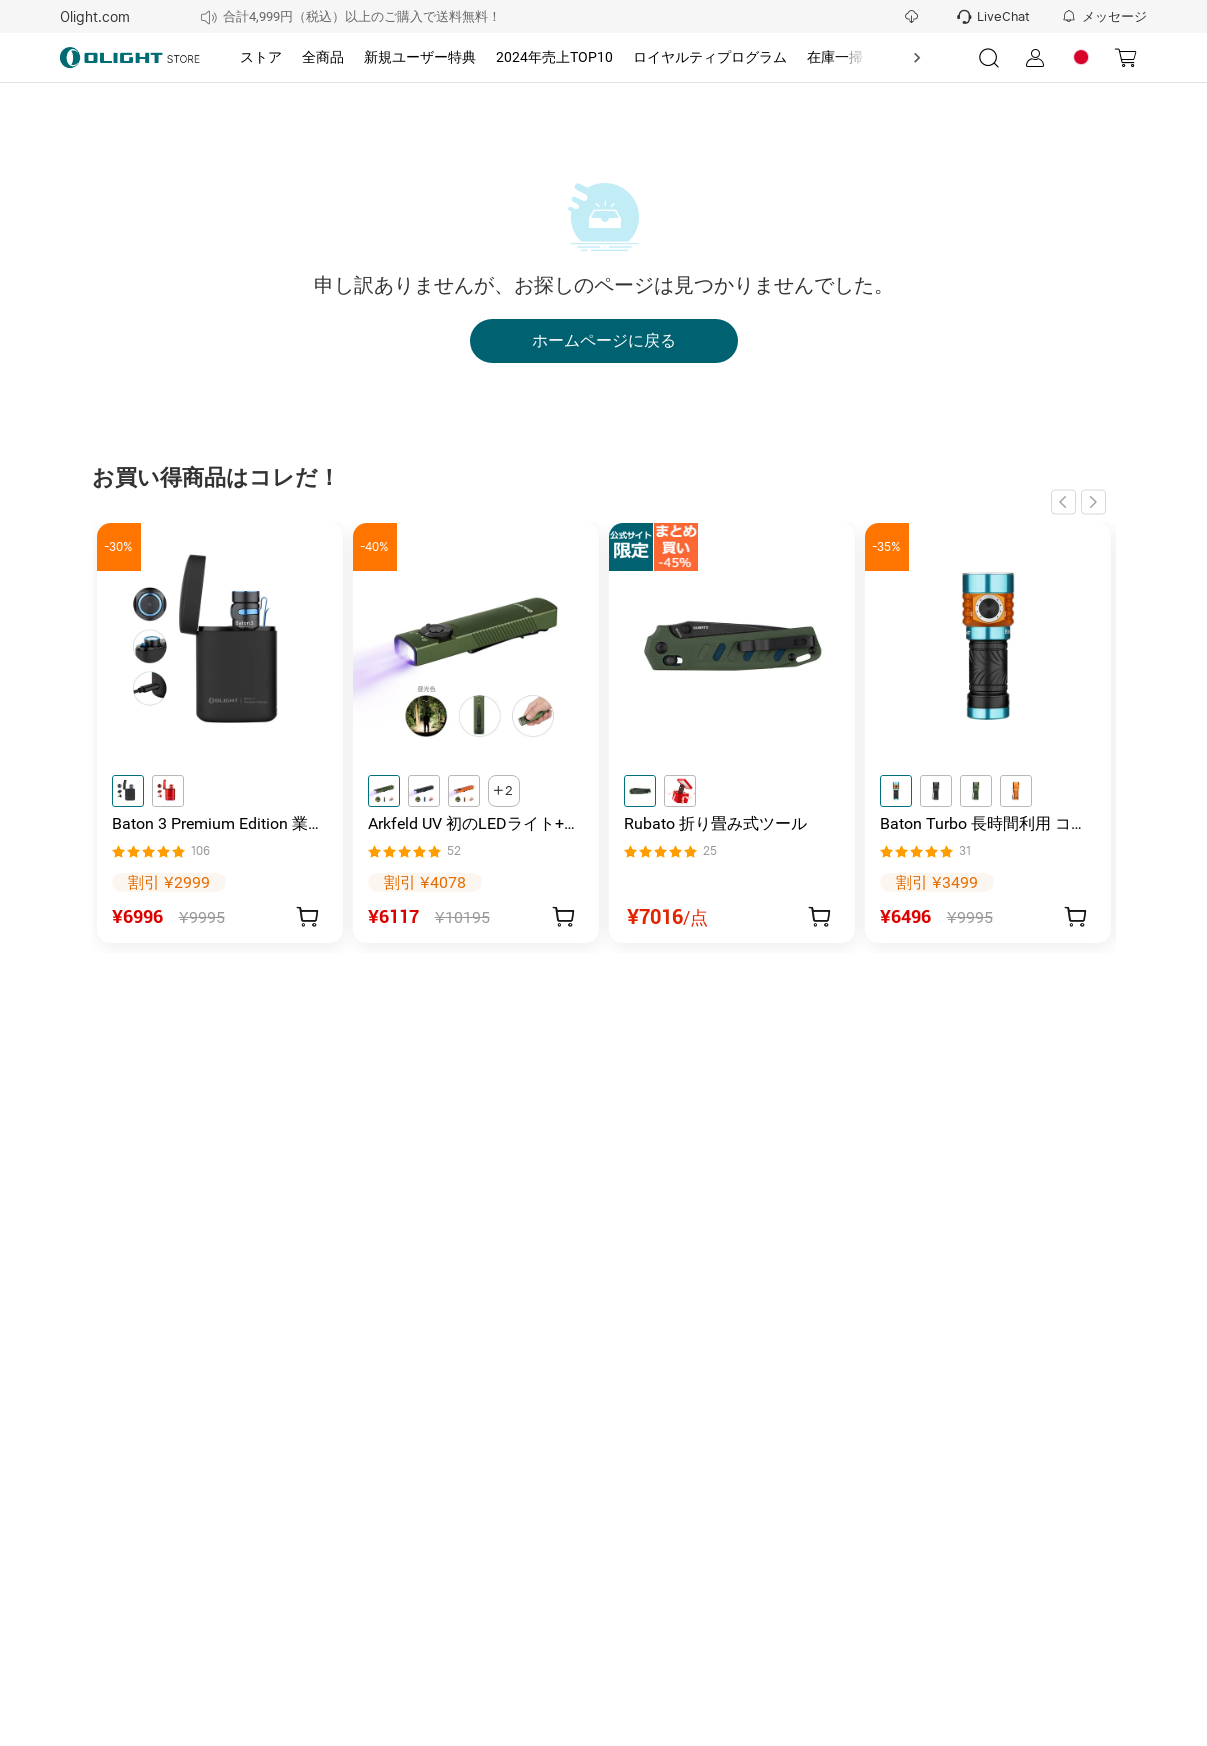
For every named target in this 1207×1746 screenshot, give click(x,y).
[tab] (261, 58)
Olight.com (95, 17)
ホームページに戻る (604, 341)
